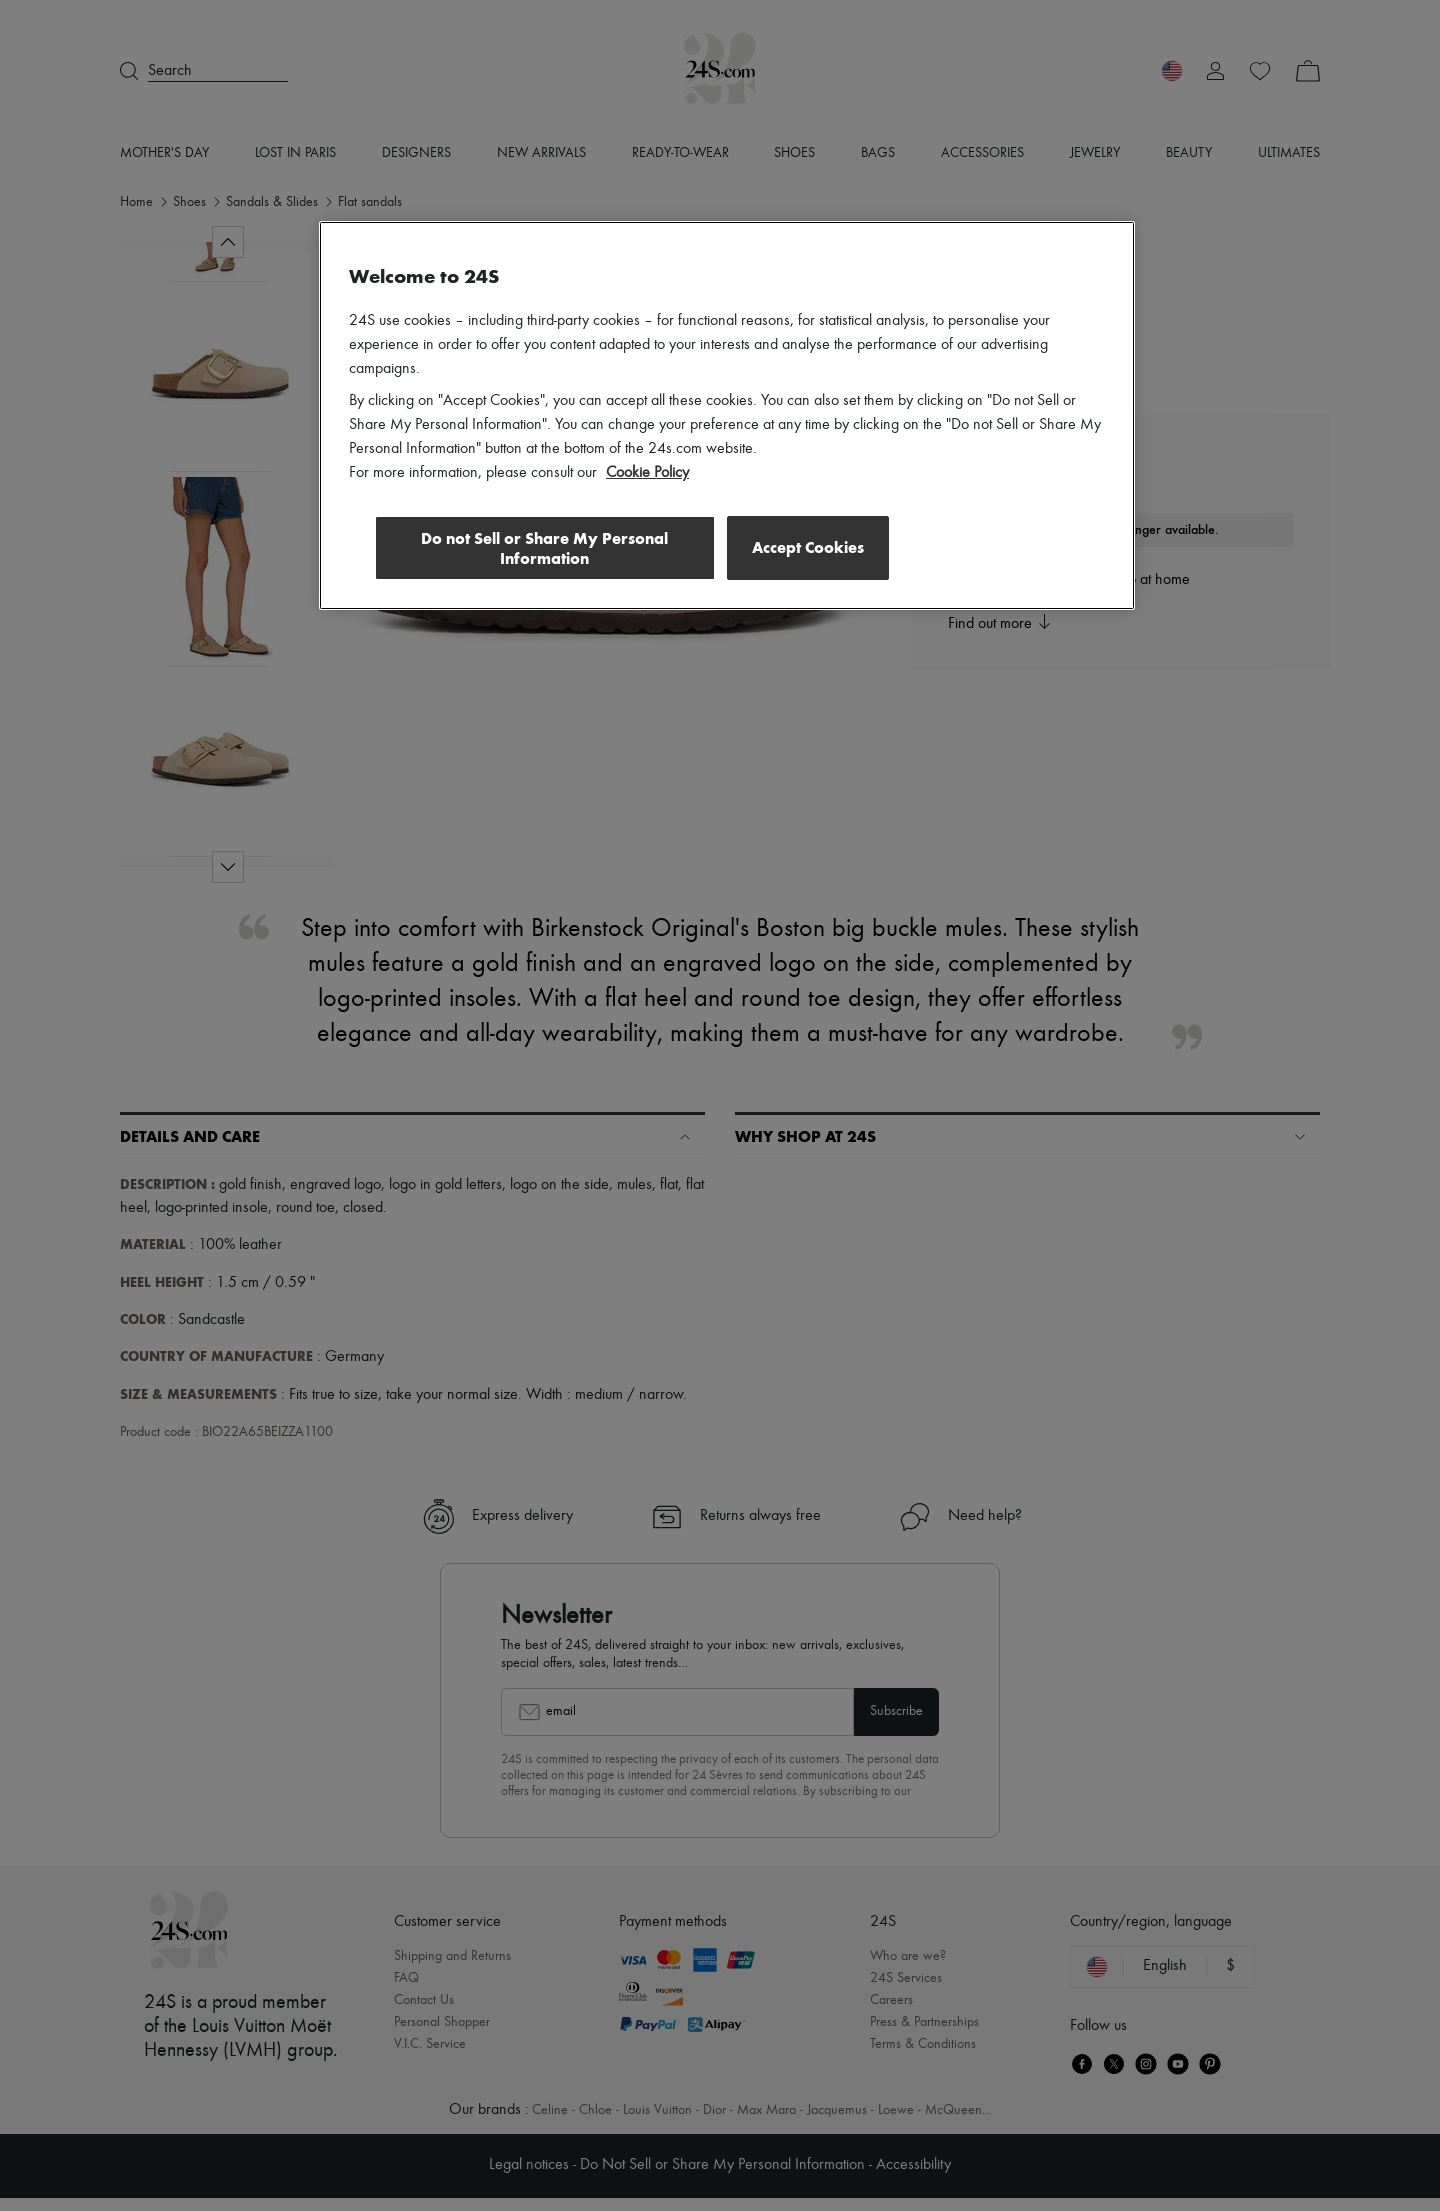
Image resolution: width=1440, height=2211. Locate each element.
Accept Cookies (808, 547)
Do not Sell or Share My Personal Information (540, 548)
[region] (727, 416)
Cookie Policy (647, 473)
